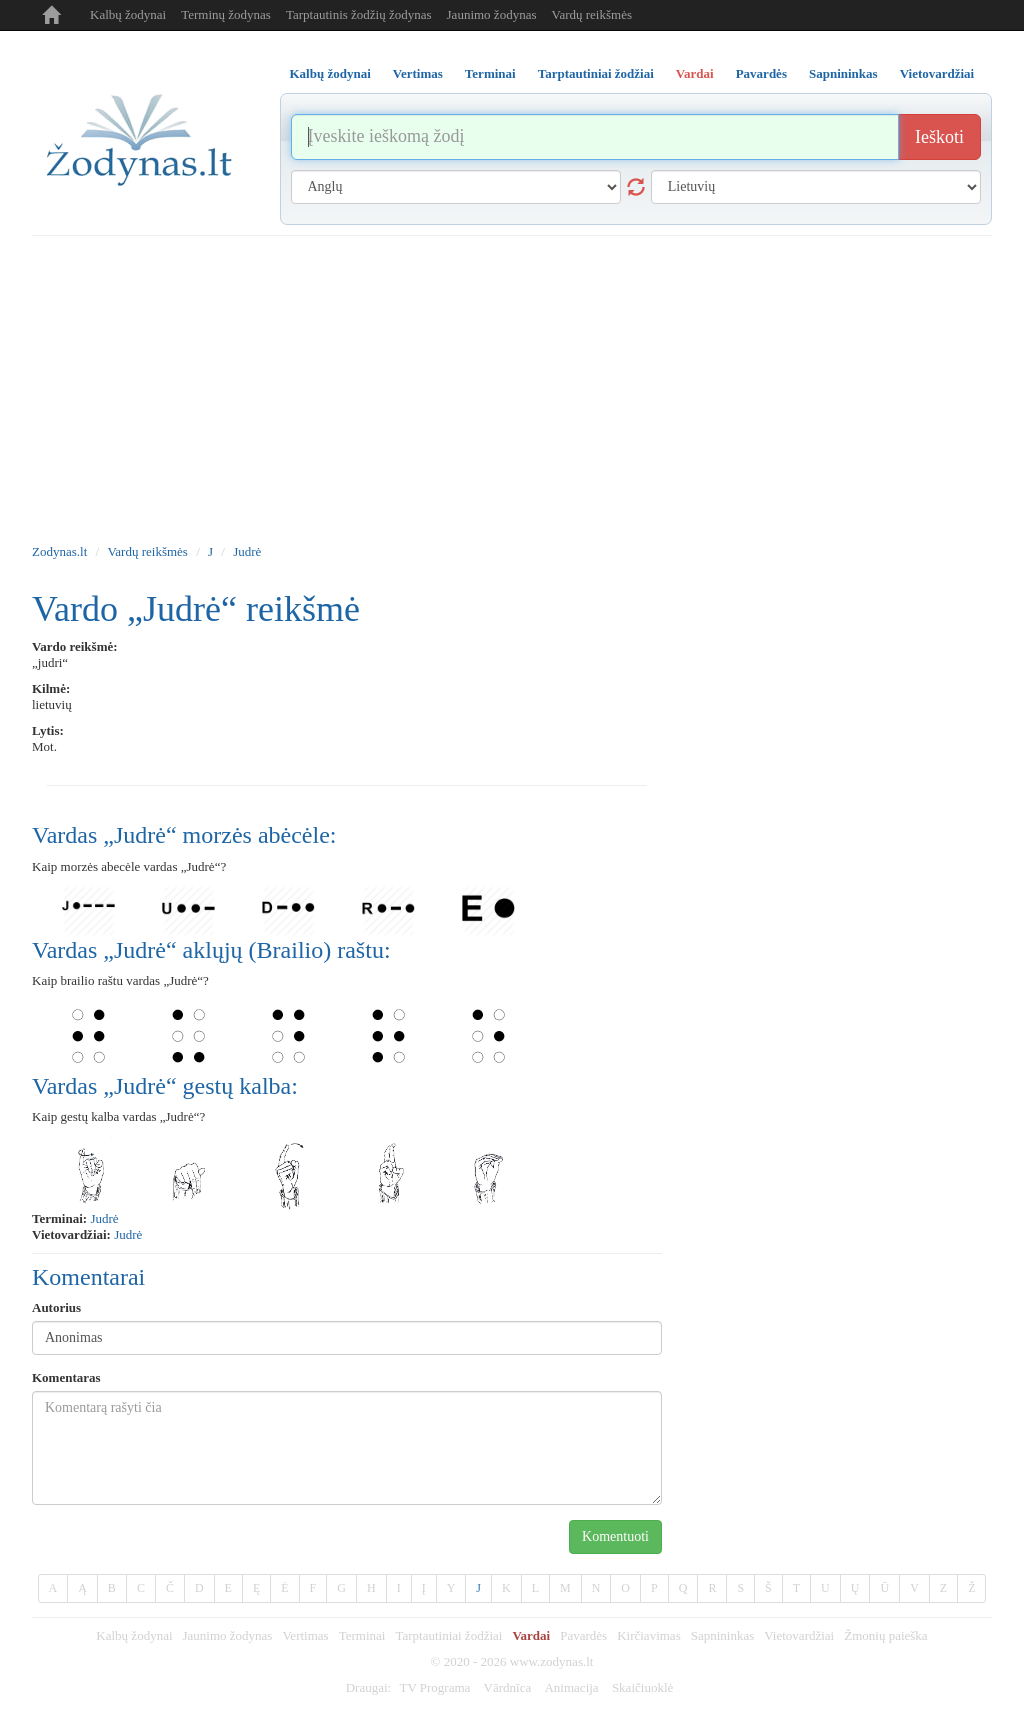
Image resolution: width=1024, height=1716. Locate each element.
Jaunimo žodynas (492, 14)
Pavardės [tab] (761, 73)
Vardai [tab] (695, 73)
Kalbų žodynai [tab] (330, 73)
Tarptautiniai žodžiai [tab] (596, 73)
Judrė (247, 551)
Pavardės (583, 1635)
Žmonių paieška (885, 1635)
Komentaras (66, 1377)
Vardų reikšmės (591, 14)
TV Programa (434, 1687)
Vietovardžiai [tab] (937, 73)
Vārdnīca (508, 1687)
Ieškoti (939, 137)
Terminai (362, 1635)
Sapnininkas (723, 1635)
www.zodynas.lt (552, 1661)
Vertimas (305, 1635)
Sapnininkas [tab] (843, 73)
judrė (104, 1218)
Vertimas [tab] (418, 73)
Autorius (56, 1307)
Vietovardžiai (799, 1635)
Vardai (531, 1635)
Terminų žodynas (226, 14)
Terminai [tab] (490, 73)
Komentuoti (615, 1536)
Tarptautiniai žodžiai (448, 1635)
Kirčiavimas (649, 1635)
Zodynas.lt (59, 551)
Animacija (571, 1687)
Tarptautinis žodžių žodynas (359, 14)
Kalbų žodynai (128, 14)
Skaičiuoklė (642, 1687)
